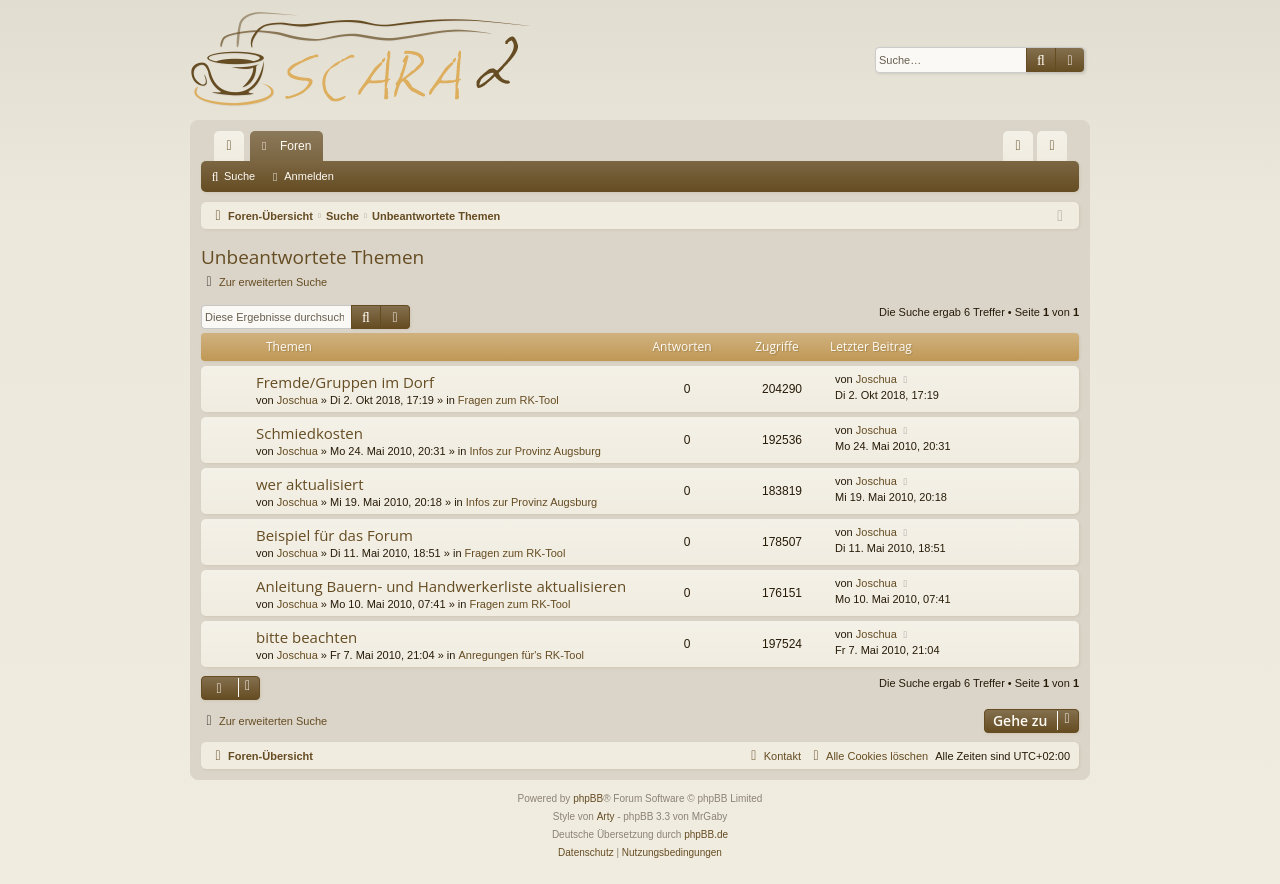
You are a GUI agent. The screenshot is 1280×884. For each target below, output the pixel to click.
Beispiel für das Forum (334, 535)
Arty (606, 816)
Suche (239, 176)
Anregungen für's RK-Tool (521, 655)
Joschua (297, 400)
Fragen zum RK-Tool (508, 400)
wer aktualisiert (310, 484)
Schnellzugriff (233, 150)
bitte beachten (306, 637)
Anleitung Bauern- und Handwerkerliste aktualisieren (441, 586)
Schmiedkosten (309, 433)
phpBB (588, 798)
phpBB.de (706, 834)
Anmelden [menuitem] (1056, 150)
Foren (295, 146)
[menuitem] (1018, 146)
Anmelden (309, 176)
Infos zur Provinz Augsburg (534, 451)
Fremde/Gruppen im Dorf (345, 382)
